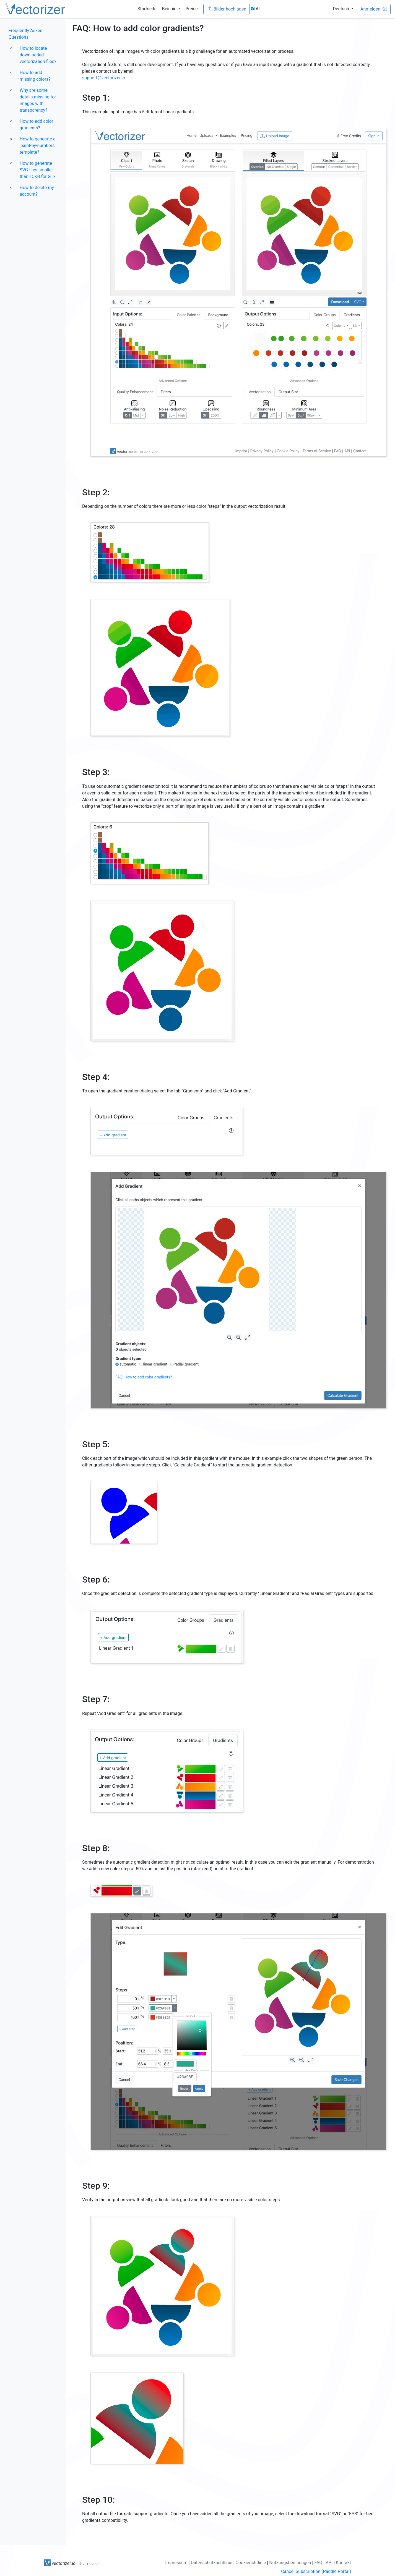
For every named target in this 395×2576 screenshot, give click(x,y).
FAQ (318, 2562)
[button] (343, 8)
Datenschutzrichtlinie (211, 2562)
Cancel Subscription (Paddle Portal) (316, 2571)
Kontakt (343, 2562)
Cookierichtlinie (250, 2562)
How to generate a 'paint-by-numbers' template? (38, 145)
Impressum (176, 2562)
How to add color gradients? (36, 124)
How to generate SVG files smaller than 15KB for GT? (38, 170)
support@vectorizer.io (103, 77)
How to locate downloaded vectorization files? (38, 55)
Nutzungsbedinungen (290, 2562)
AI (255, 8)
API (329, 2562)
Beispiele (171, 8)
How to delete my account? (37, 191)
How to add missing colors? (35, 76)
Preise (191, 8)
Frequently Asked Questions (25, 34)
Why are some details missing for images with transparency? (38, 100)
